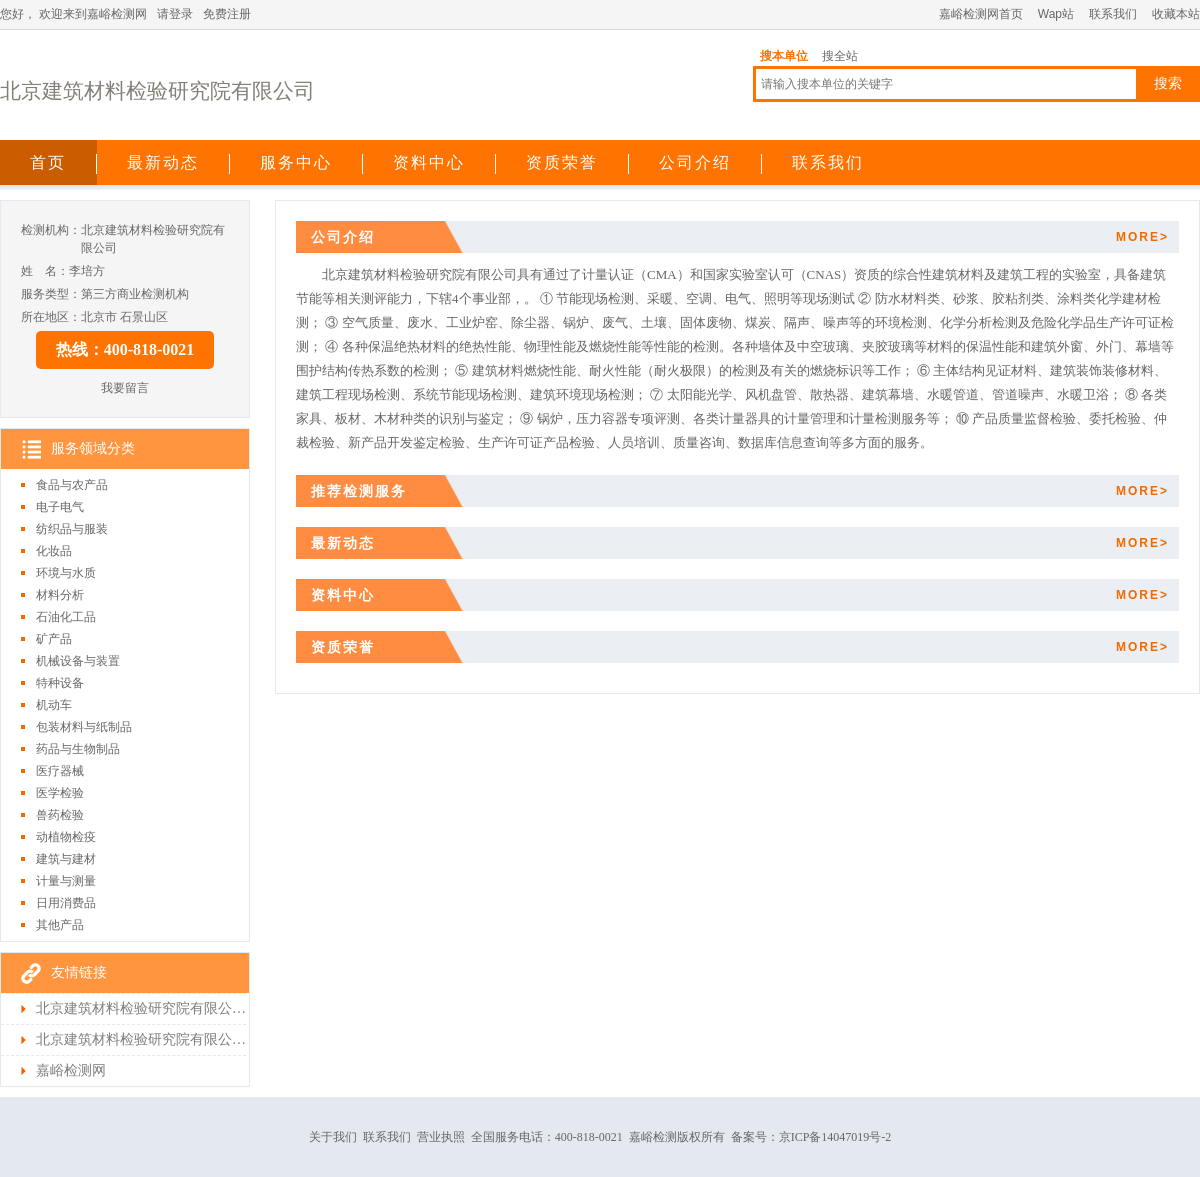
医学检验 (60, 793)
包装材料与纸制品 (84, 727)
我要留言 (125, 388)
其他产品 (60, 925)
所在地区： (51, 317)
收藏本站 (1176, 14)
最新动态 (163, 162)
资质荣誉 (562, 162)
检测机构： (51, 230)
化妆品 (54, 551)
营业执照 (441, 1137)
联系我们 (1113, 14)
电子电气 (60, 507)
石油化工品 (66, 617)
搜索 (1168, 83)
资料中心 (429, 162)
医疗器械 (60, 771)
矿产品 (54, 639)
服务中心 (296, 162)
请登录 (175, 14)
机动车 (54, 705)
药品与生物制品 (78, 749)
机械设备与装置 (78, 661)
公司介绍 (695, 162)
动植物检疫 (66, 837)
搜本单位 (784, 56)
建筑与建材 (66, 859)
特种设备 (60, 683)
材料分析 (60, 595)
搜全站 (840, 56)
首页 (48, 162)
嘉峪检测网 (71, 1070)
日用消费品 (66, 903)
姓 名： (45, 271)
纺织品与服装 (72, 529)
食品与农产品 (72, 485)
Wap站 (1056, 14)
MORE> (1142, 237)
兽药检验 (60, 815)
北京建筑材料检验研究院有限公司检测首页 (141, 1039)
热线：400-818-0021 (125, 349)
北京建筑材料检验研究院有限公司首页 (141, 1008)
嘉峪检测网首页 (981, 14)
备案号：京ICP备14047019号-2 (811, 1137)
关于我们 (333, 1137)
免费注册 (227, 14)
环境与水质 (66, 573)
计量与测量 (66, 881)
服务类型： (51, 294)
